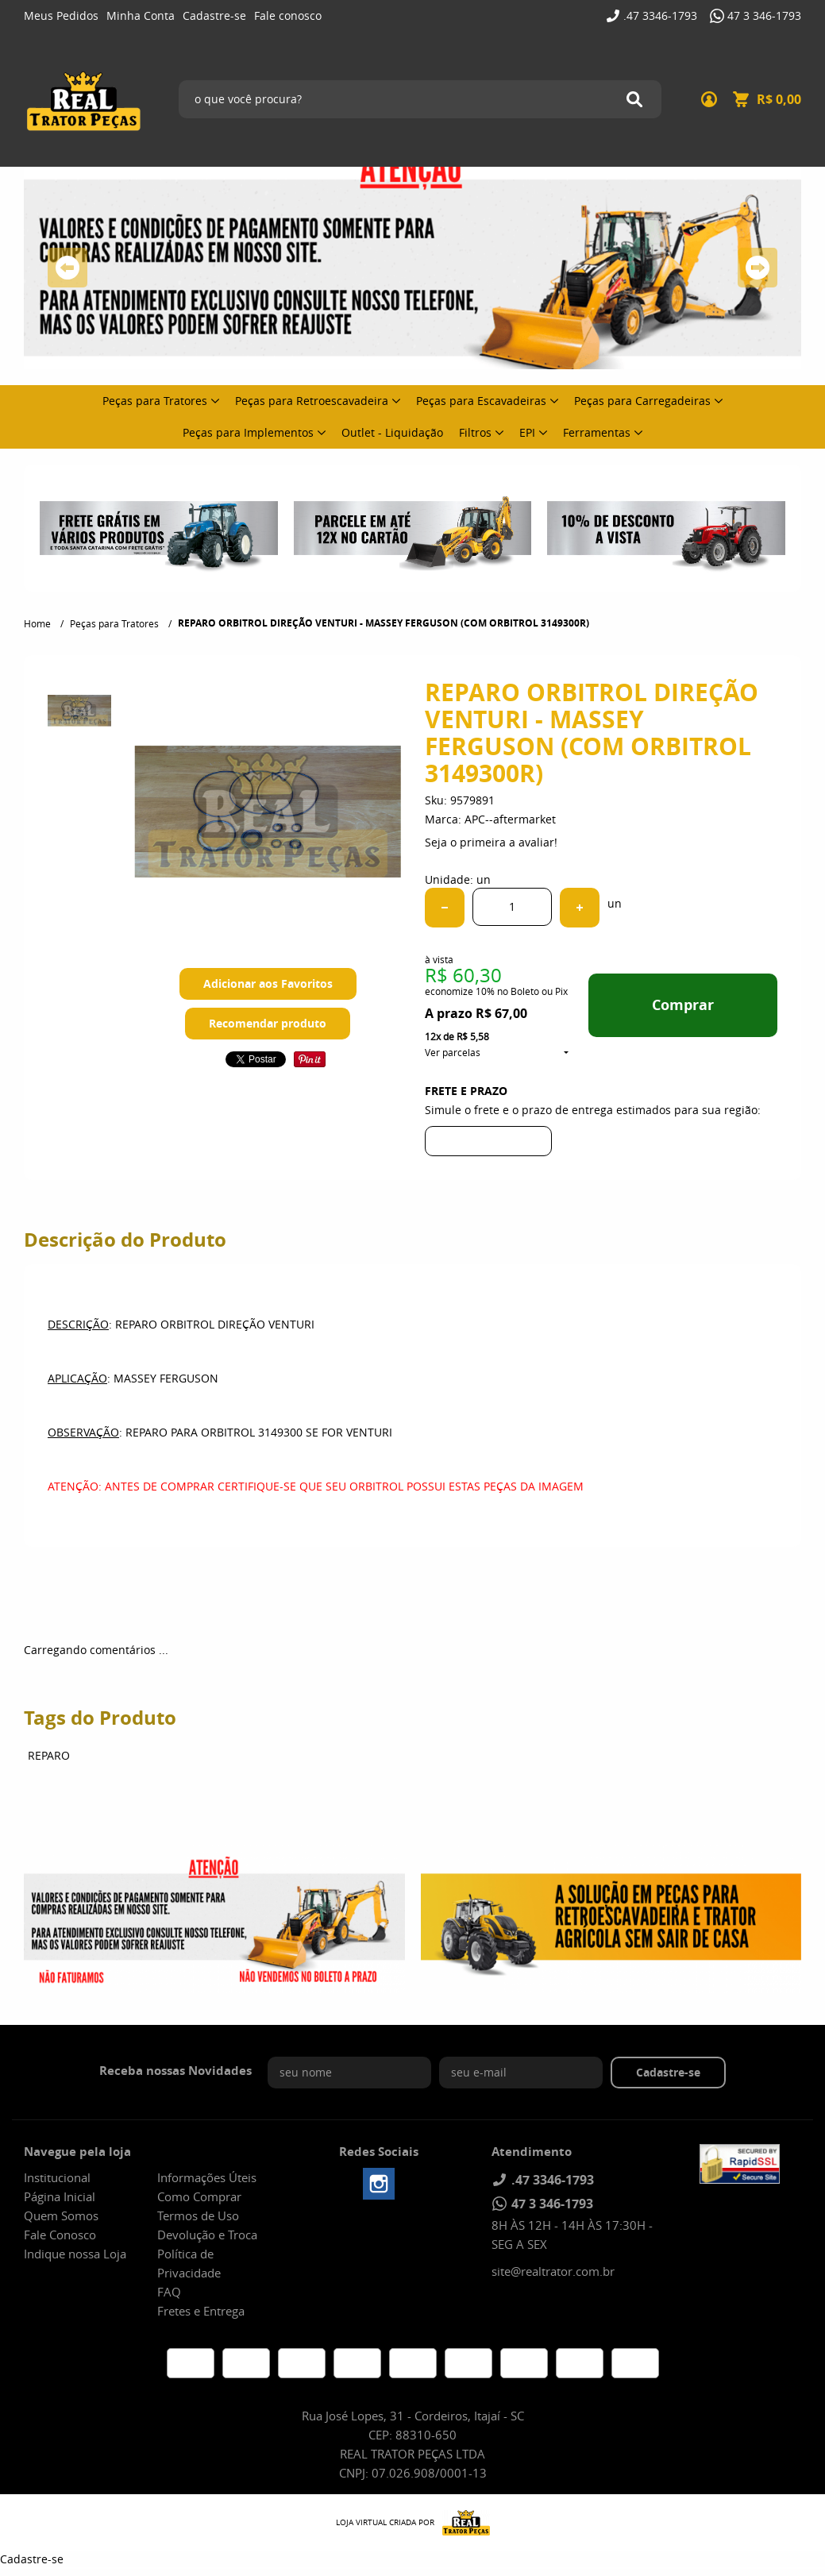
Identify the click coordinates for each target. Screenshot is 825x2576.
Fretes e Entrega (201, 2311)
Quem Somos (61, 2215)
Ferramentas (596, 432)
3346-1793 (660, 15)
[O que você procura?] (634, 99)
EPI (527, 432)
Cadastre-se (214, 15)
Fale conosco (288, 15)
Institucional (57, 2177)
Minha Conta (140, 15)
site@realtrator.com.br (553, 2271)
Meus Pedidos (61, 15)
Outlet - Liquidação (392, 432)
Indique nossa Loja (75, 2254)
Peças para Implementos (248, 432)
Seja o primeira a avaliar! (491, 842)
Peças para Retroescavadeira (311, 400)
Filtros (475, 432)
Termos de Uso (198, 2215)
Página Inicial (59, 2196)
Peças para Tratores (154, 400)
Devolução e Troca (207, 2234)
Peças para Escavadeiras (481, 400)
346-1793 (764, 15)
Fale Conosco (60, 2234)
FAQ (169, 2292)
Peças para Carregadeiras (642, 400)
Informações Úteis (206, 2177)
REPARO (49, 1755)
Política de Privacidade (189, 2263)
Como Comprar (199, 2196)
